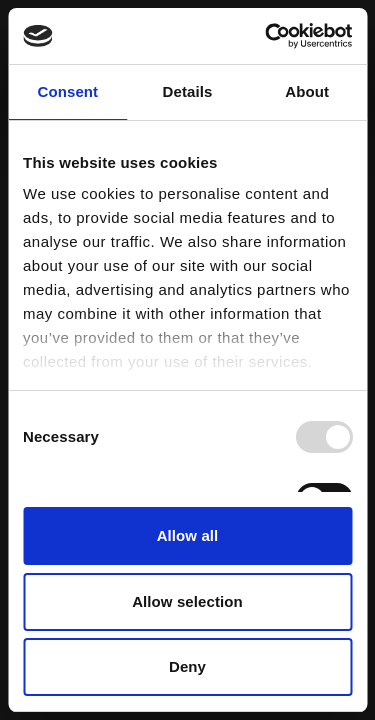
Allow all (188, 535)
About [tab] (307, 91)
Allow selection (187, 601)
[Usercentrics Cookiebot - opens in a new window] (267, 36)
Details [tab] (188, 91)
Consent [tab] (67, 91)
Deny (187, 666)
